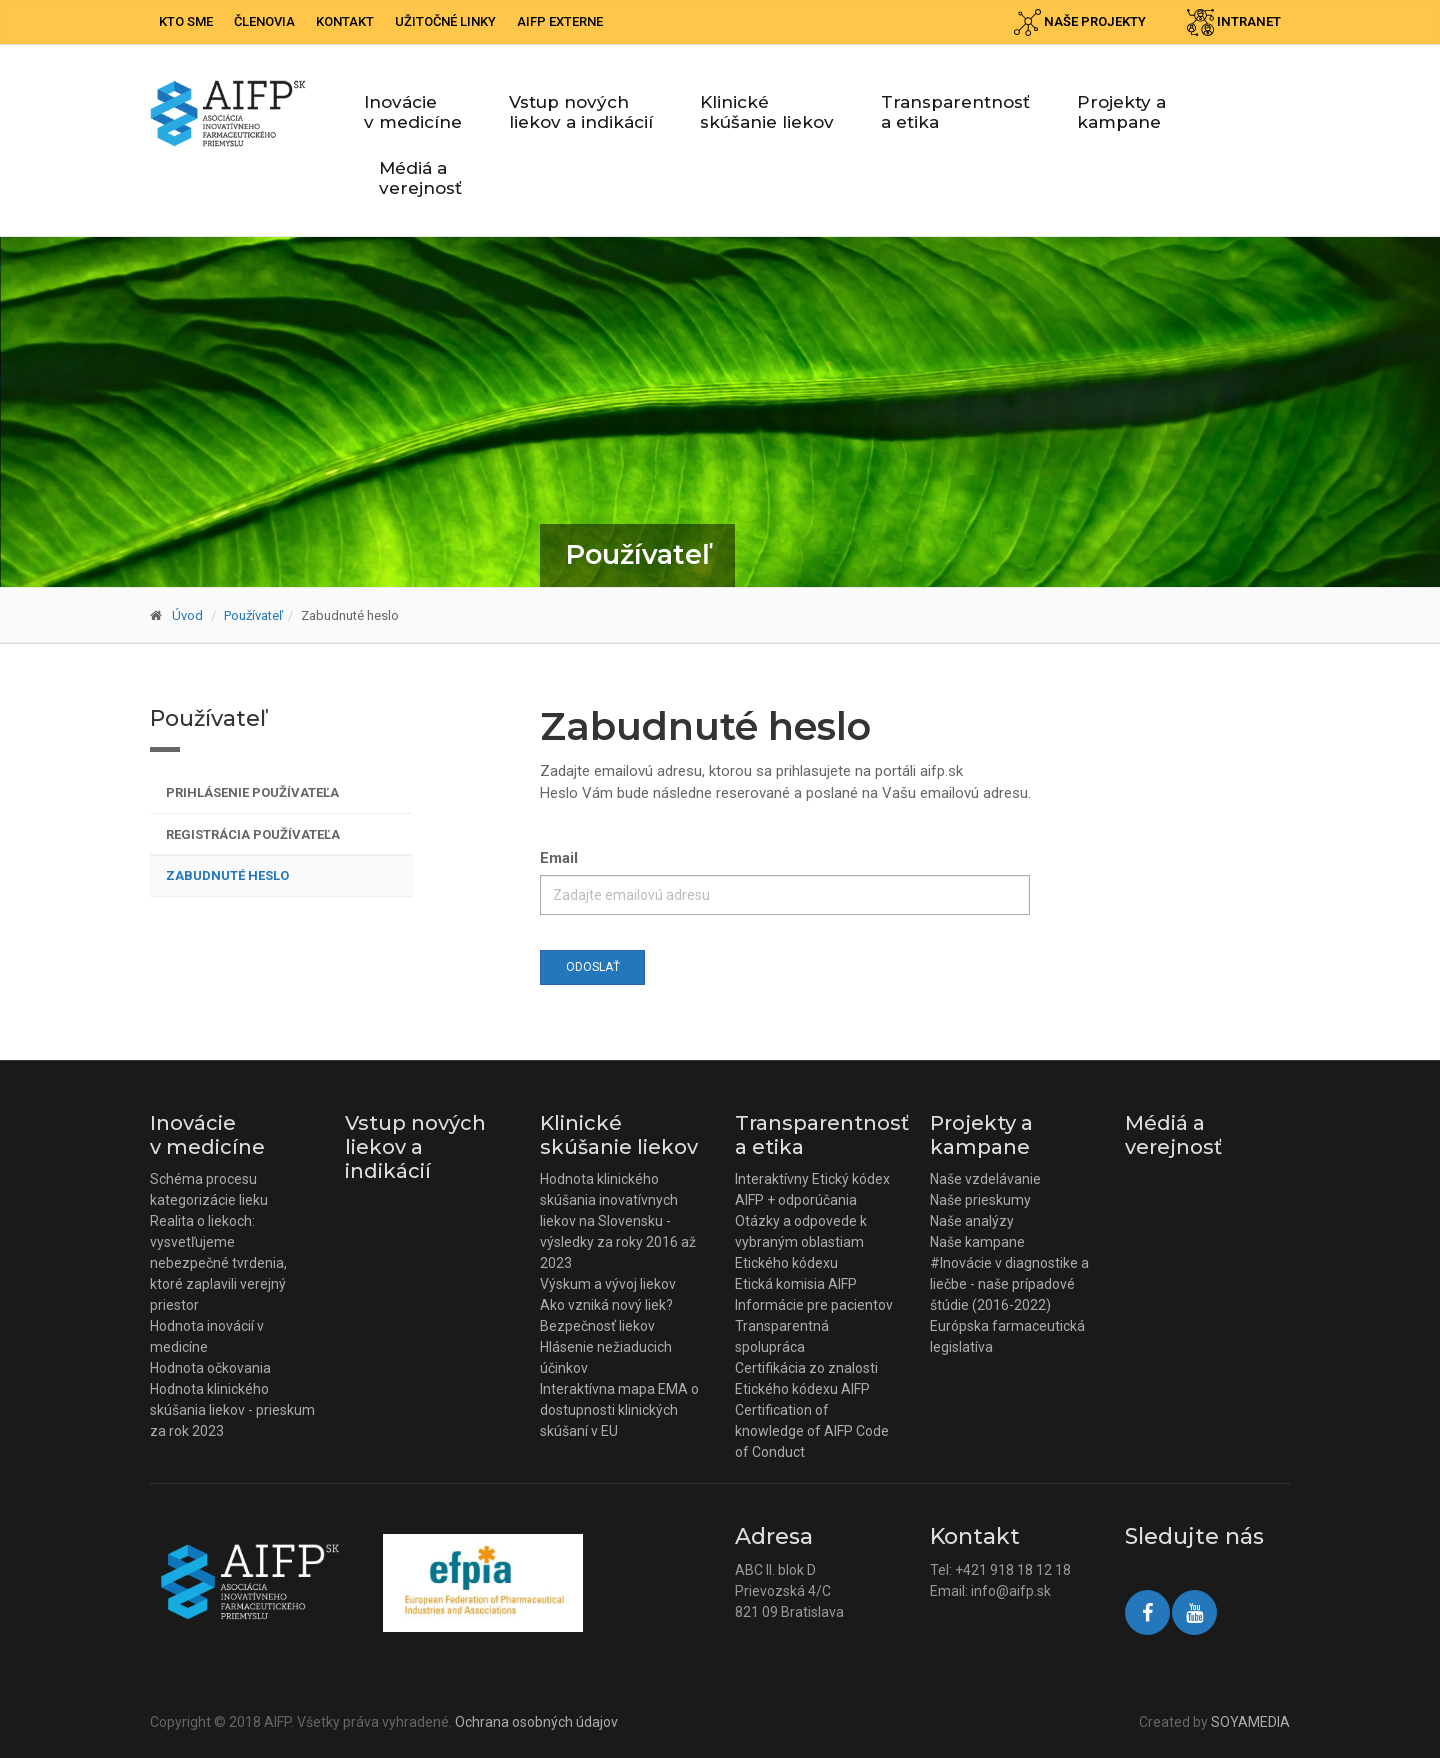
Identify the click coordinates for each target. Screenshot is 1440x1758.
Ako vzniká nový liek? (606, 1305)
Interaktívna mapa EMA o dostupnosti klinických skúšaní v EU (619, 1410)
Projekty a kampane (1121, 112)
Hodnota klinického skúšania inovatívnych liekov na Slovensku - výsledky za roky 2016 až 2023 (618, 1221)
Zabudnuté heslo (227, 875)
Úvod (187, 615)
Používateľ (253, 615)
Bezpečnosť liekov (597, 1326)
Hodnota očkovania (210, 1368)
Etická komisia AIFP (796, 1284)
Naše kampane (977, 1242)
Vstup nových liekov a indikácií (581, 112)
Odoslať (593, 967)
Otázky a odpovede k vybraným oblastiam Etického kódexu (801, 1242)
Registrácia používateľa (253, 834)
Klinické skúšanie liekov (767, 112)
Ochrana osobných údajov (536, 1722)
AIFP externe (560, 21)
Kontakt (345, 21)
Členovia (264, 21)
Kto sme (186, 21)
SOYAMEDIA (1250, 1722)
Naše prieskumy (980, 1200)
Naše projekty (1080, 22)
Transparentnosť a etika (955, 112)
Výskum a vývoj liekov (608, 1284)
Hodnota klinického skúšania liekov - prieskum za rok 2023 (232, 1410)
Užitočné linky (445, 21)
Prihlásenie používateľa (252, 792)
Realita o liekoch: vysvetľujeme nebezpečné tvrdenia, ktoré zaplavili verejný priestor (218, 1263)
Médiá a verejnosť (420, 178)
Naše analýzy (972, 1221)
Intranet (1234, 22)
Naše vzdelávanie (985, 1179)
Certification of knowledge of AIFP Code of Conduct (812, 1431)
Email (559, 858)
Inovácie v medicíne (413, 112)
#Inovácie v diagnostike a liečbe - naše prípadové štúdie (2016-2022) (1009, 1284)
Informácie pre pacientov (814, 1305)
